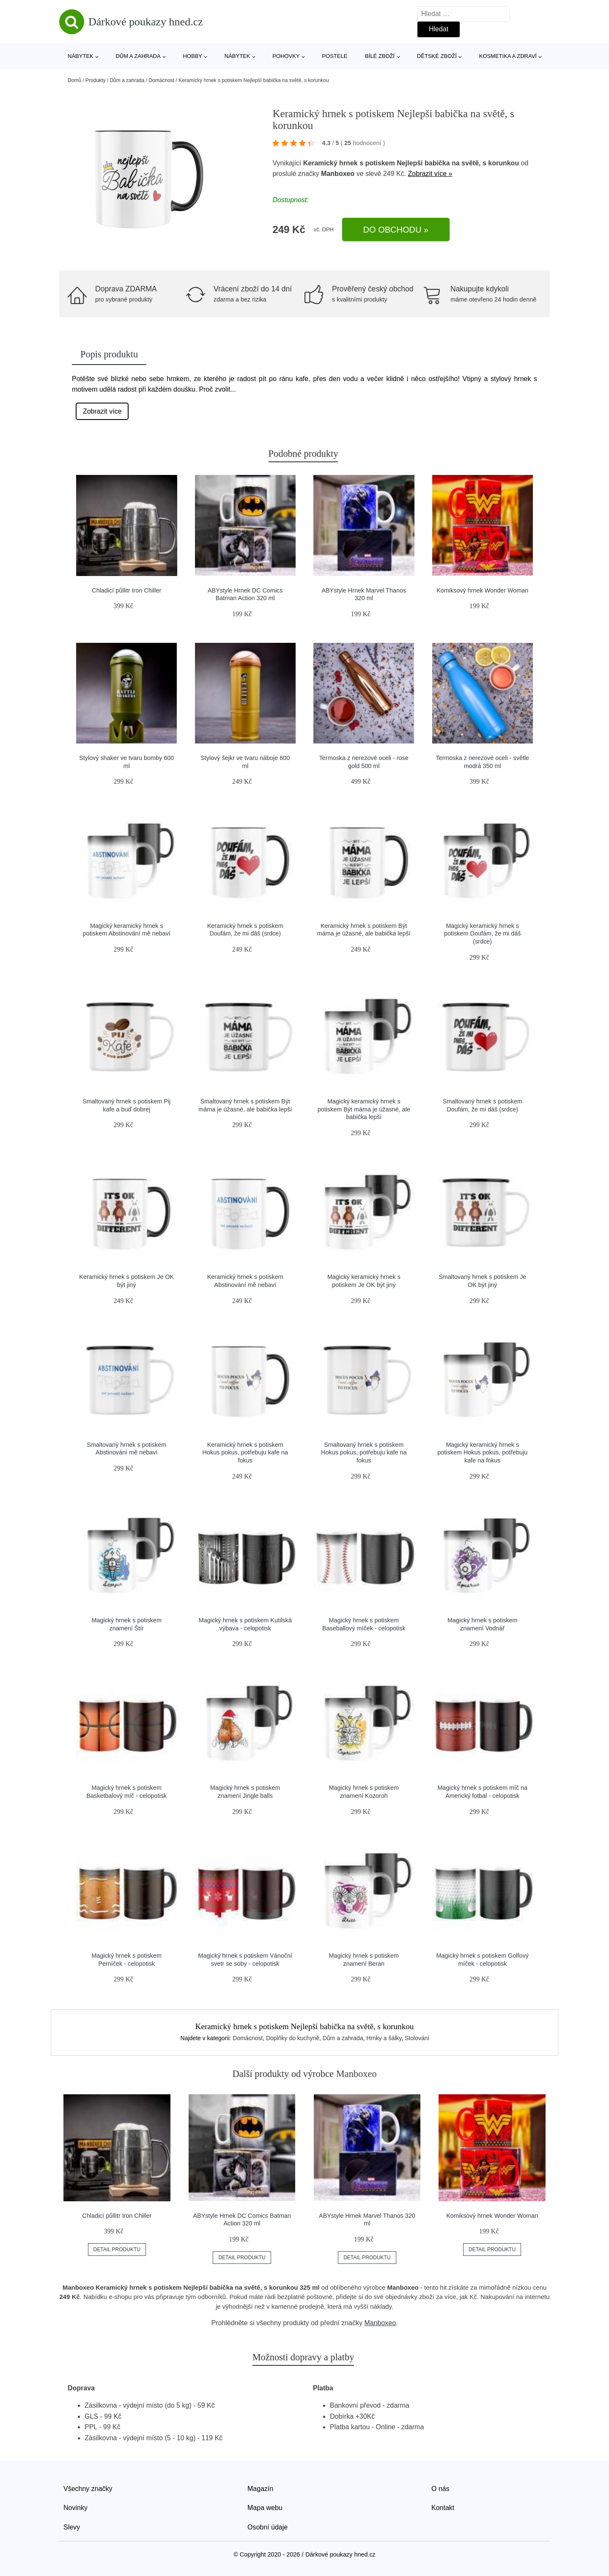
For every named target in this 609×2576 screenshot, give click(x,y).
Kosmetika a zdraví (508, 56)
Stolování (417, 2038)
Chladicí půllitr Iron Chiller (126, 590)
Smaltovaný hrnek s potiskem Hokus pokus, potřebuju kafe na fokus (363, 1452)
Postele (334, 56)
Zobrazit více (102, 411)
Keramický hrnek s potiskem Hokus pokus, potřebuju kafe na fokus (245, 1452)
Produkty (95, 80)
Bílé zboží (380, 56)
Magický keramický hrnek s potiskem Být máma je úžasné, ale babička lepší (364, 1109)
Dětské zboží (437, 56)
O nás (440, 2488)
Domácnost (161, 80)
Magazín (260, 2488)
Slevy (71, 2527)
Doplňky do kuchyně (292, 2038)
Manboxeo (337, 173)
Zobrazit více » (430, 173)
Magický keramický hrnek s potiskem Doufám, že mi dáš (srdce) (482, 933)
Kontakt (442, 2507)
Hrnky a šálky (383, 2038)
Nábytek (80, 56)
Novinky (75, 2507)
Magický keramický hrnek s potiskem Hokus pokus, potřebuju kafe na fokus (482, 1452)
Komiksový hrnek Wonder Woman (482, 590)
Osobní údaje (267, 2527)
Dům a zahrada (137, 56)
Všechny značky (87, 2488)
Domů (74, 80)
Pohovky (285, 56)
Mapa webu (265, 2507)
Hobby (192, 56)
